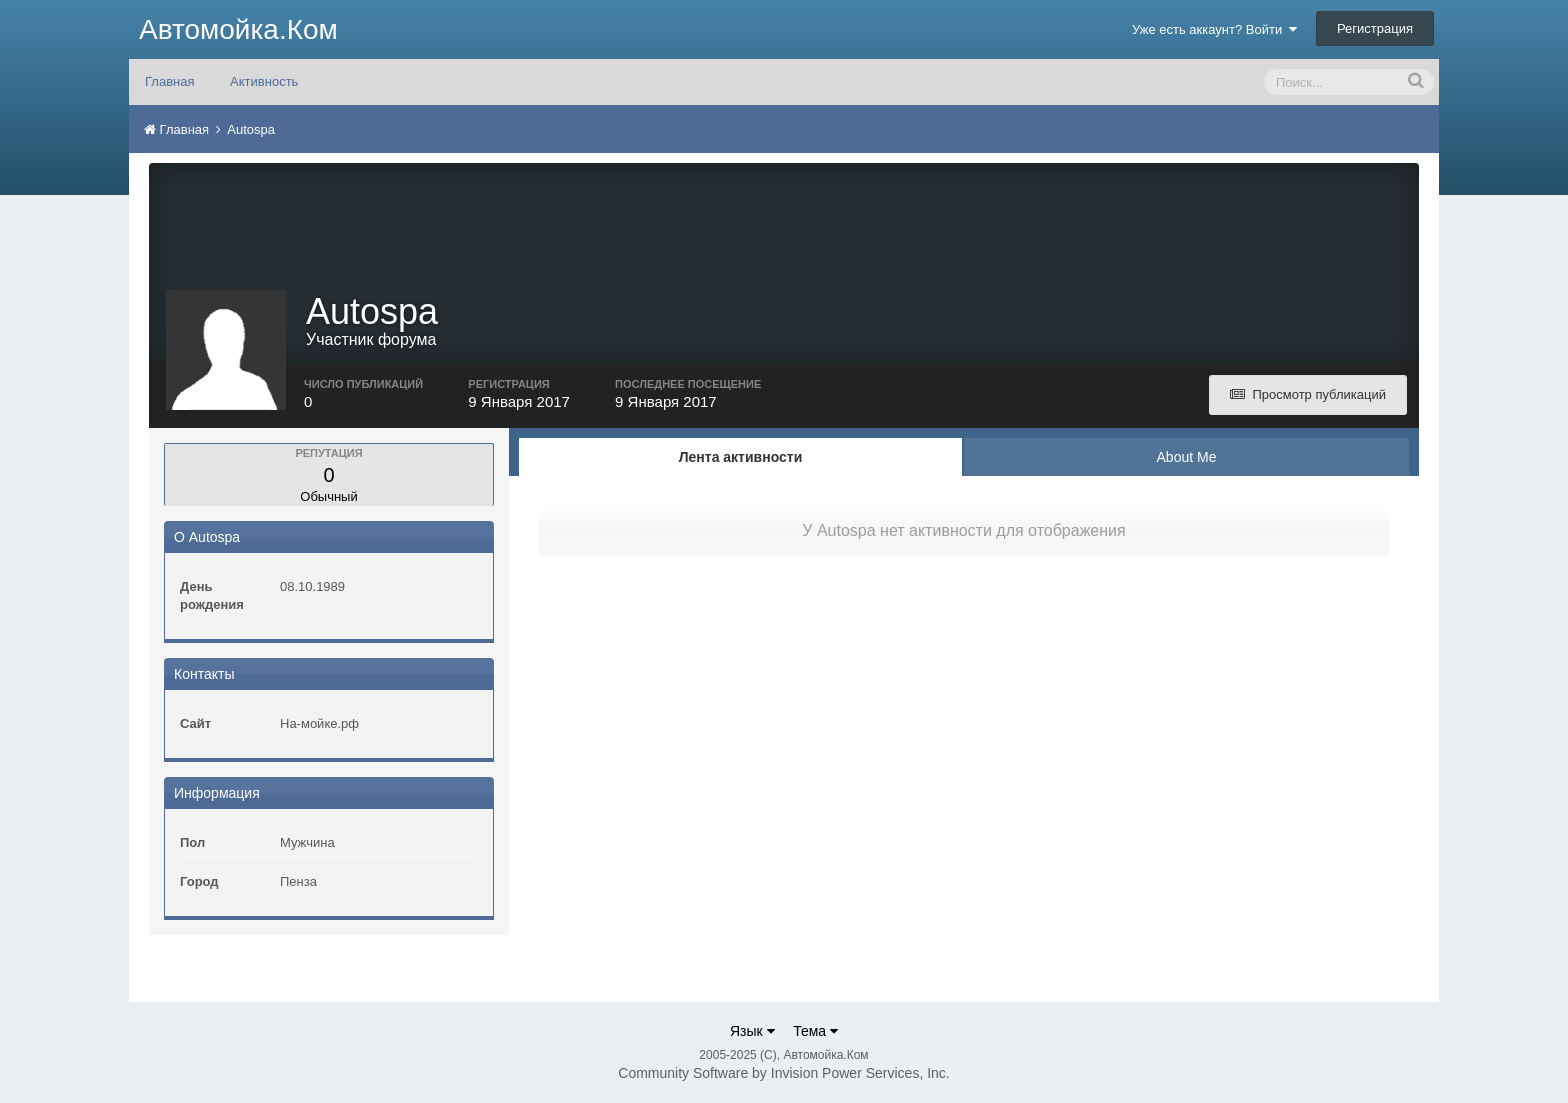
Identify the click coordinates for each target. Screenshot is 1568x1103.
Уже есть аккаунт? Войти (1215, 29)
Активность (264, 81)
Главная (169, 81)
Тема (815, 1031)
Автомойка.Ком (238, 29)
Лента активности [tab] (741, 457)
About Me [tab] (1187, 457)
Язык (752, 1031)
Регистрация (1375, 28)
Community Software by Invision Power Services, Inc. (783, 1073)
